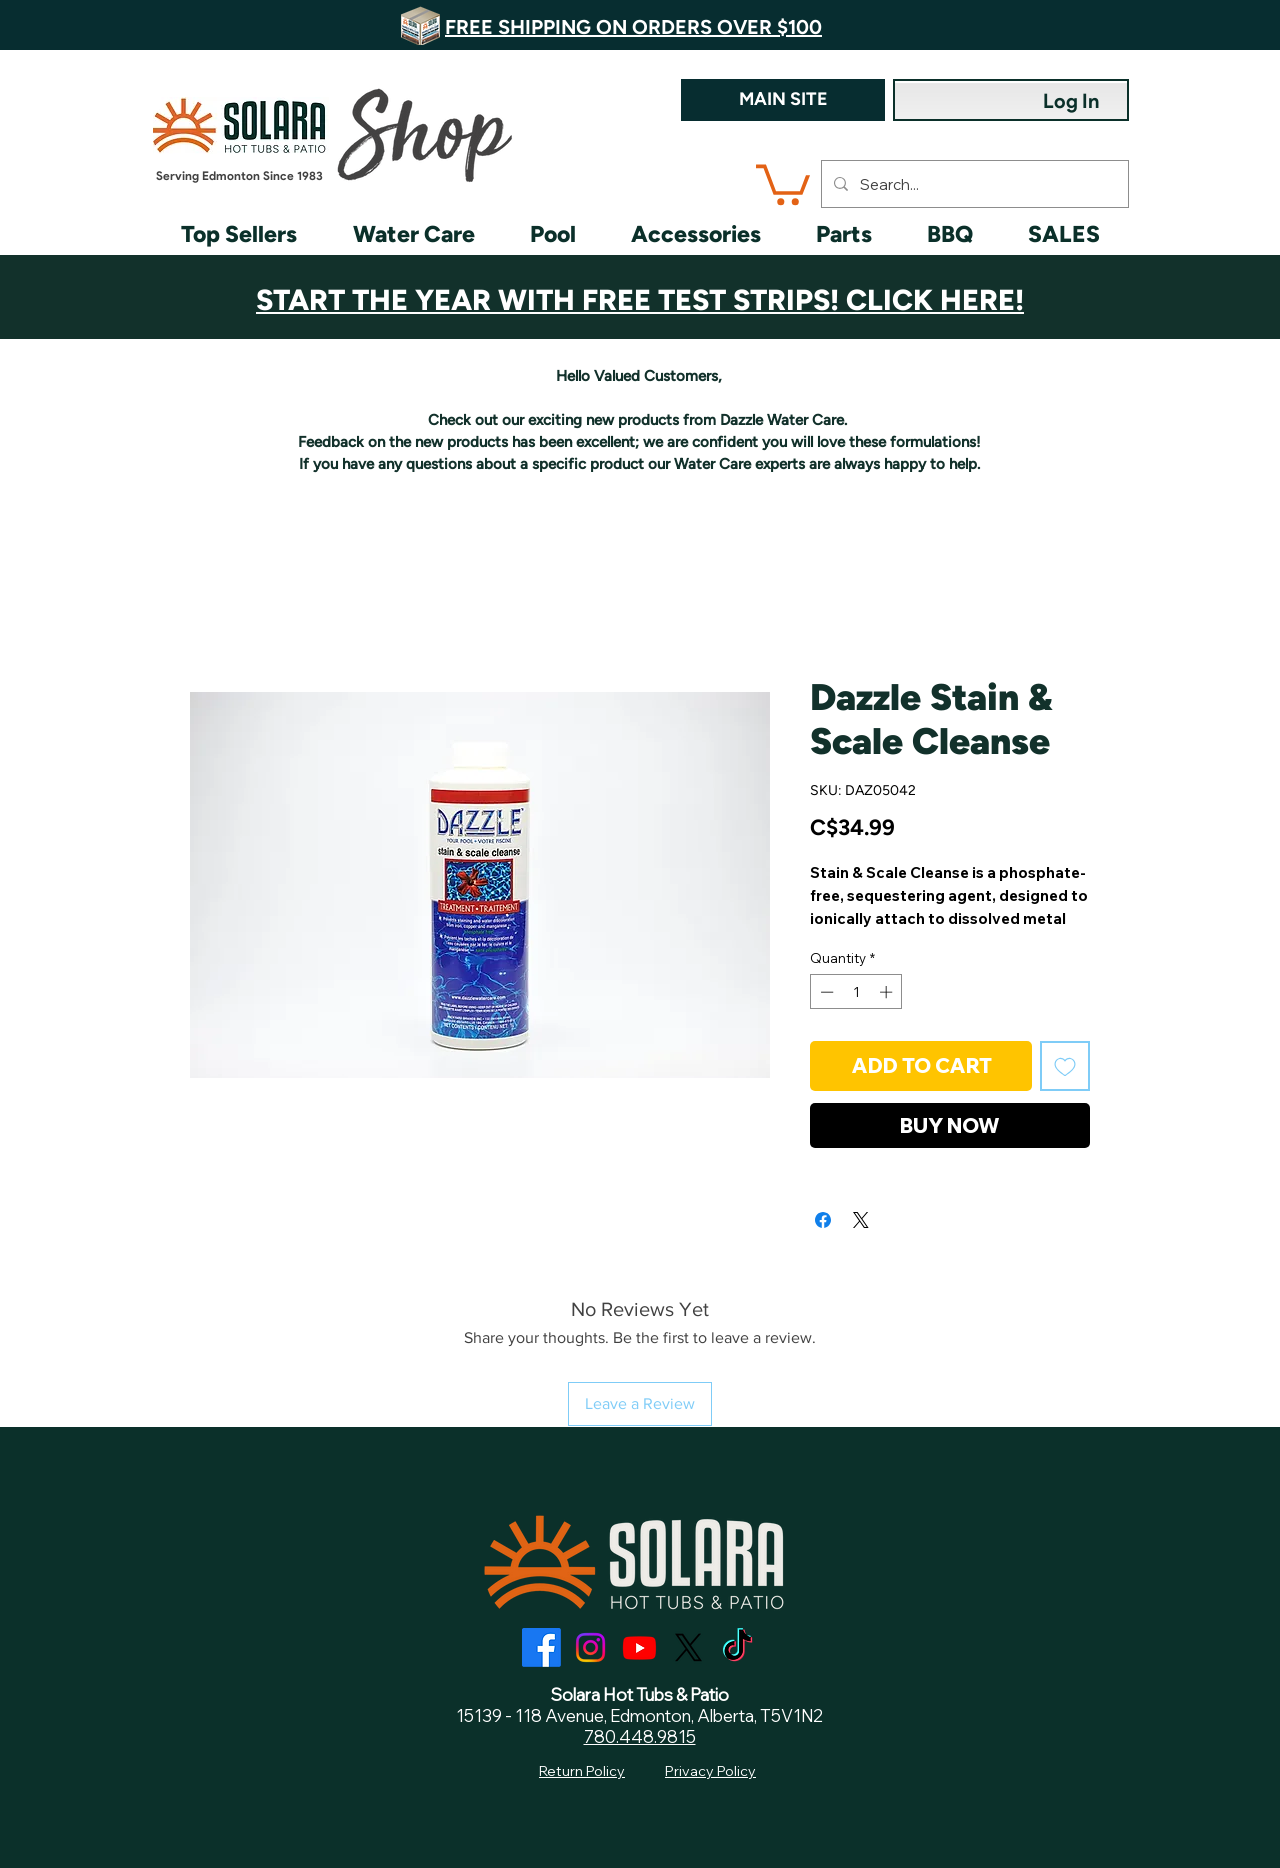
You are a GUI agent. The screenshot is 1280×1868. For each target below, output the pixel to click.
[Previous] (130, 25)
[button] (783, 182)
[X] (688, 1647)
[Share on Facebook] (823, 1220)
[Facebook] (541, 1647)
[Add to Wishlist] (1065, 1066)
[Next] (1150, 25)
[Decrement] (825, 992)
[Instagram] (590, 1647)
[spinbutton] (856, 992)
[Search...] (973, 184)
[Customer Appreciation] (640, 289)
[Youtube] (639, 1647)
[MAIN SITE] (783, 100)
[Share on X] (861, 1220)
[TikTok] (737, 1647)
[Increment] (888, 992)
